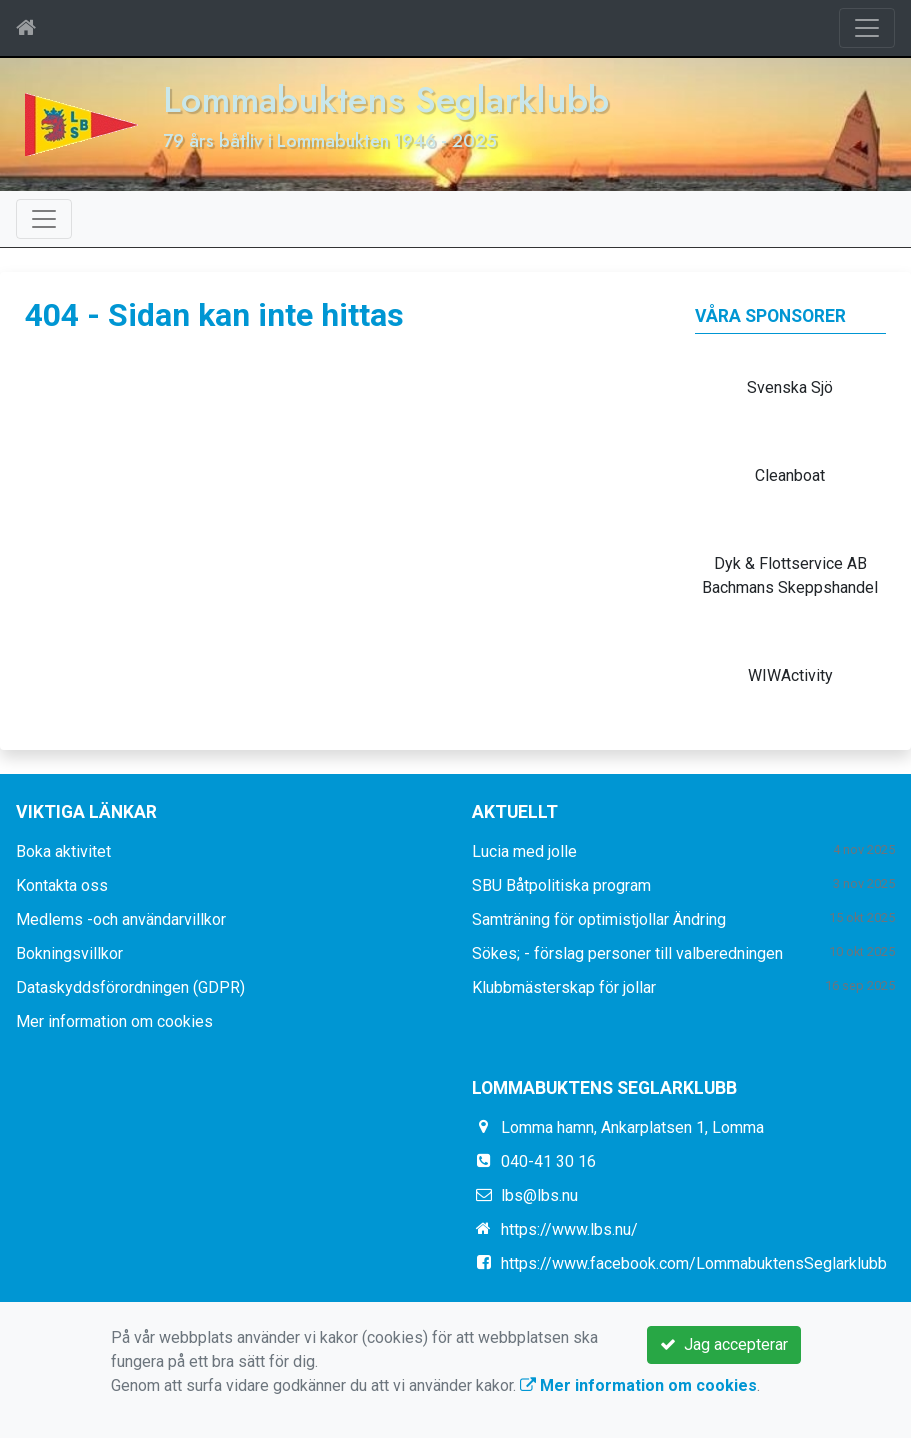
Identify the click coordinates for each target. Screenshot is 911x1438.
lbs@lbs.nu (539, 1195)
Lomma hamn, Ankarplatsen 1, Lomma (632, 1127)
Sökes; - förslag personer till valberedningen (627, 953)
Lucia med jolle (524, 851)
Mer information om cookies (114, 1021)
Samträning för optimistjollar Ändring (599, 919)
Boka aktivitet (63, 851)
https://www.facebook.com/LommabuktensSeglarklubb (694, 1263)
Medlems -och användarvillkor (121, 919)
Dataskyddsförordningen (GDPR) (130, 987)
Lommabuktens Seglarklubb (386, 99)
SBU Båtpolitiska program (561, 885)
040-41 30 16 (548, 1161)
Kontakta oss (62, 885)
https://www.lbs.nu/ (569, 1229)
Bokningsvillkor (69, 953)
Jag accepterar (724, 1344)
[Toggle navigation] (867, 28)
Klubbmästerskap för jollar (564, 987)
